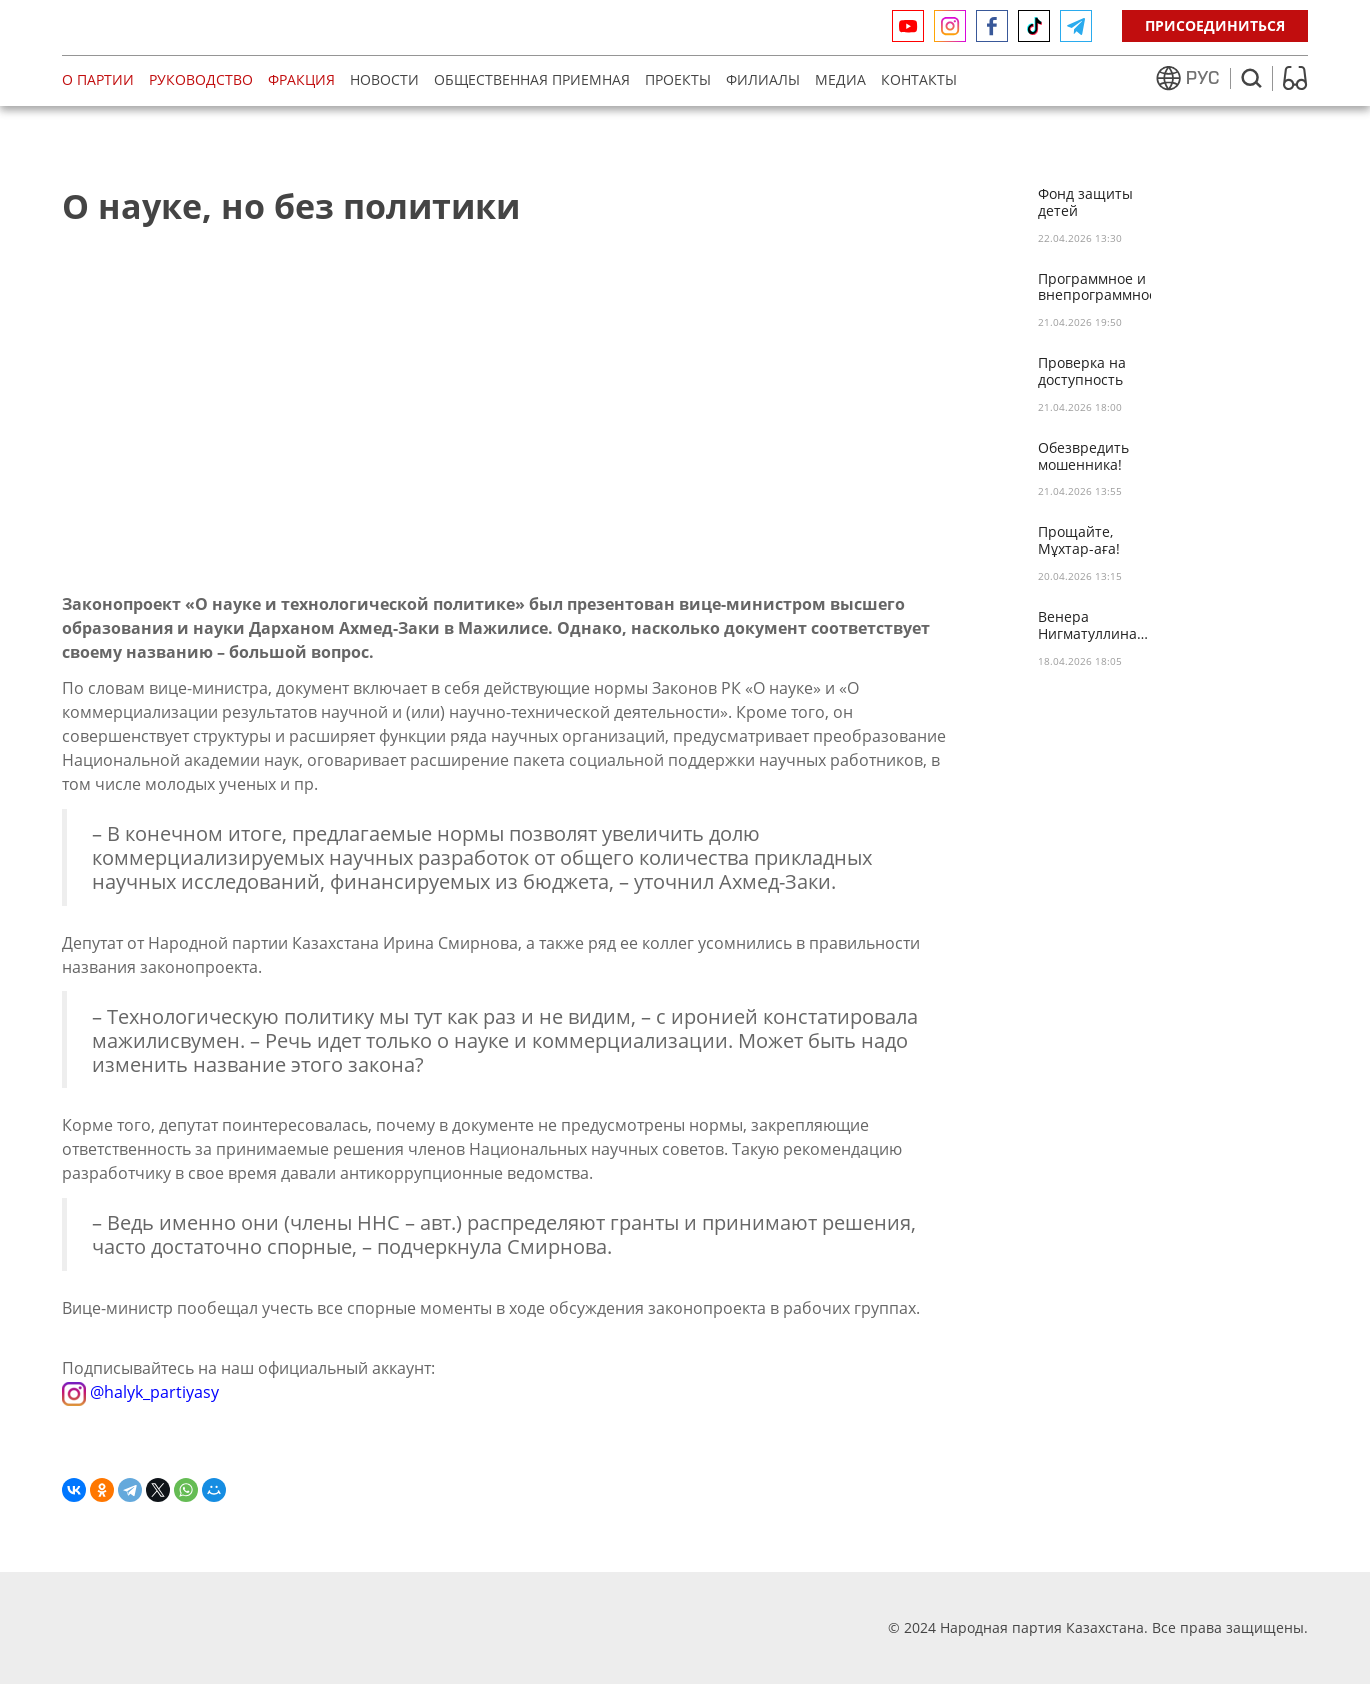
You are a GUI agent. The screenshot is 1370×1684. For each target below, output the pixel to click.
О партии (98, 79)
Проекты (678, 79)
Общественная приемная (532, 79)
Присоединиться (1215, 25)
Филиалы (763, 79)
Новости (384, 79)
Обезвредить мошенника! (1083, 457)
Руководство (201, 79)
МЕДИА (840, 79)
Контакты (919, 79)
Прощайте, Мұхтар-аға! (1079, 541)
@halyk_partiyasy (140, 1391)
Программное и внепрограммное (1094, 288)
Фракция (301, 79)
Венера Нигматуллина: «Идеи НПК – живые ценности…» (1089, 626)
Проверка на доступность (1082, 372)
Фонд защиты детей (1085, 203)
